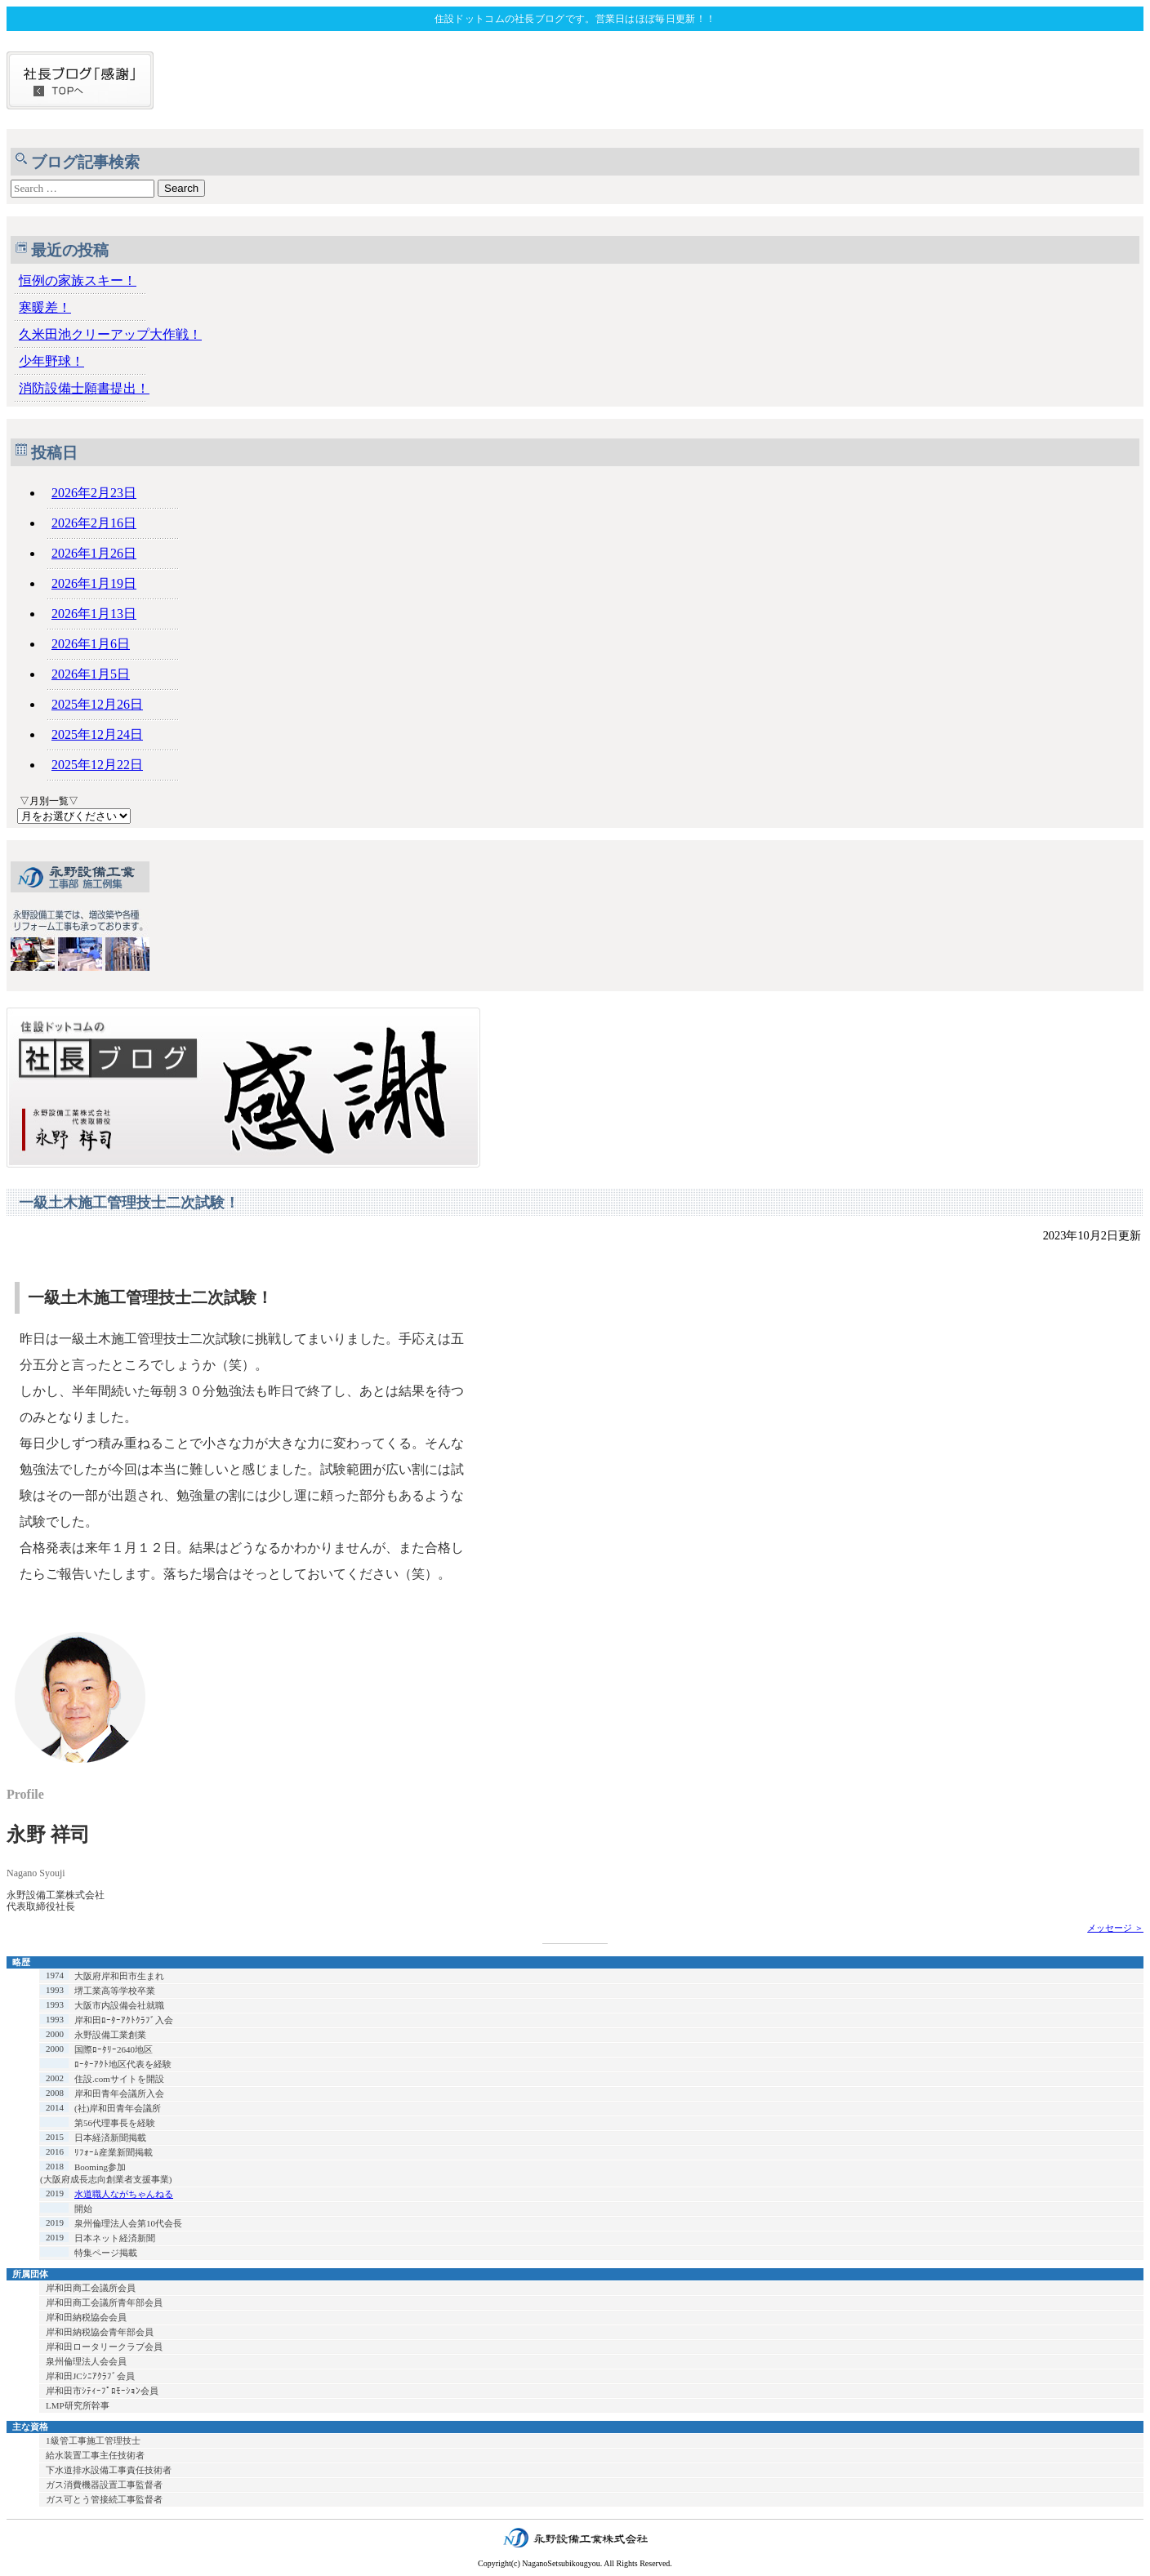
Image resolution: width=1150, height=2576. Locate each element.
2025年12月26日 (97, 704)
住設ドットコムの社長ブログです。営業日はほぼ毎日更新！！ (575, 18)
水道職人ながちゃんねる (123, 2194)
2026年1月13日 (93, 614)
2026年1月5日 (90, 674)
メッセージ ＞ (1115, 1928)
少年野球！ (51, 361)
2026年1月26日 (93, 553)
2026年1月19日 (93, 583)
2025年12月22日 (97, 765)
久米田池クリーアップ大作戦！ (110, 334)
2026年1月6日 (90, 644)
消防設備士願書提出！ (84, 388)
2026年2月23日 (93, 493)
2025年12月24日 (97, 734)
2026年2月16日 (93, 523)
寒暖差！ (45, 307)
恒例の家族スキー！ (77, 280)
